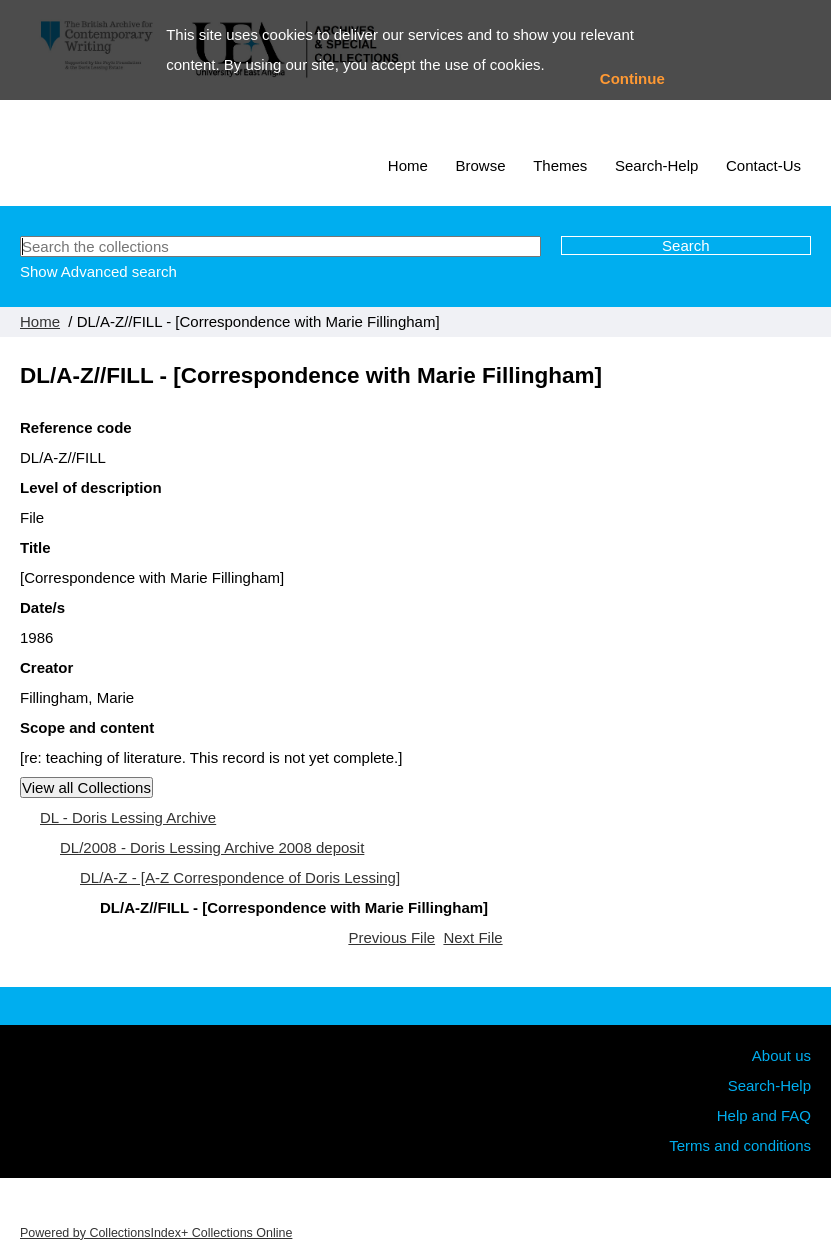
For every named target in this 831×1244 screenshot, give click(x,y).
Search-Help (656, 165)
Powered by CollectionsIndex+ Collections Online (156, 1233)
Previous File (391, 937)
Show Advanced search (98, 271)
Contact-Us (763, 165)
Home (408, 165)
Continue (632, 78)
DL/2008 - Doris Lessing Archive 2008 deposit (212, 847)
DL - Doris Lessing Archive (128, 817)
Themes (560, 165)
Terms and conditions (740, 1145)
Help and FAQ (764, 1115)
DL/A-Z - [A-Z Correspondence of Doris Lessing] (240, 877)
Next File (472, 937)
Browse (481, 165)
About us (781, 1055)
